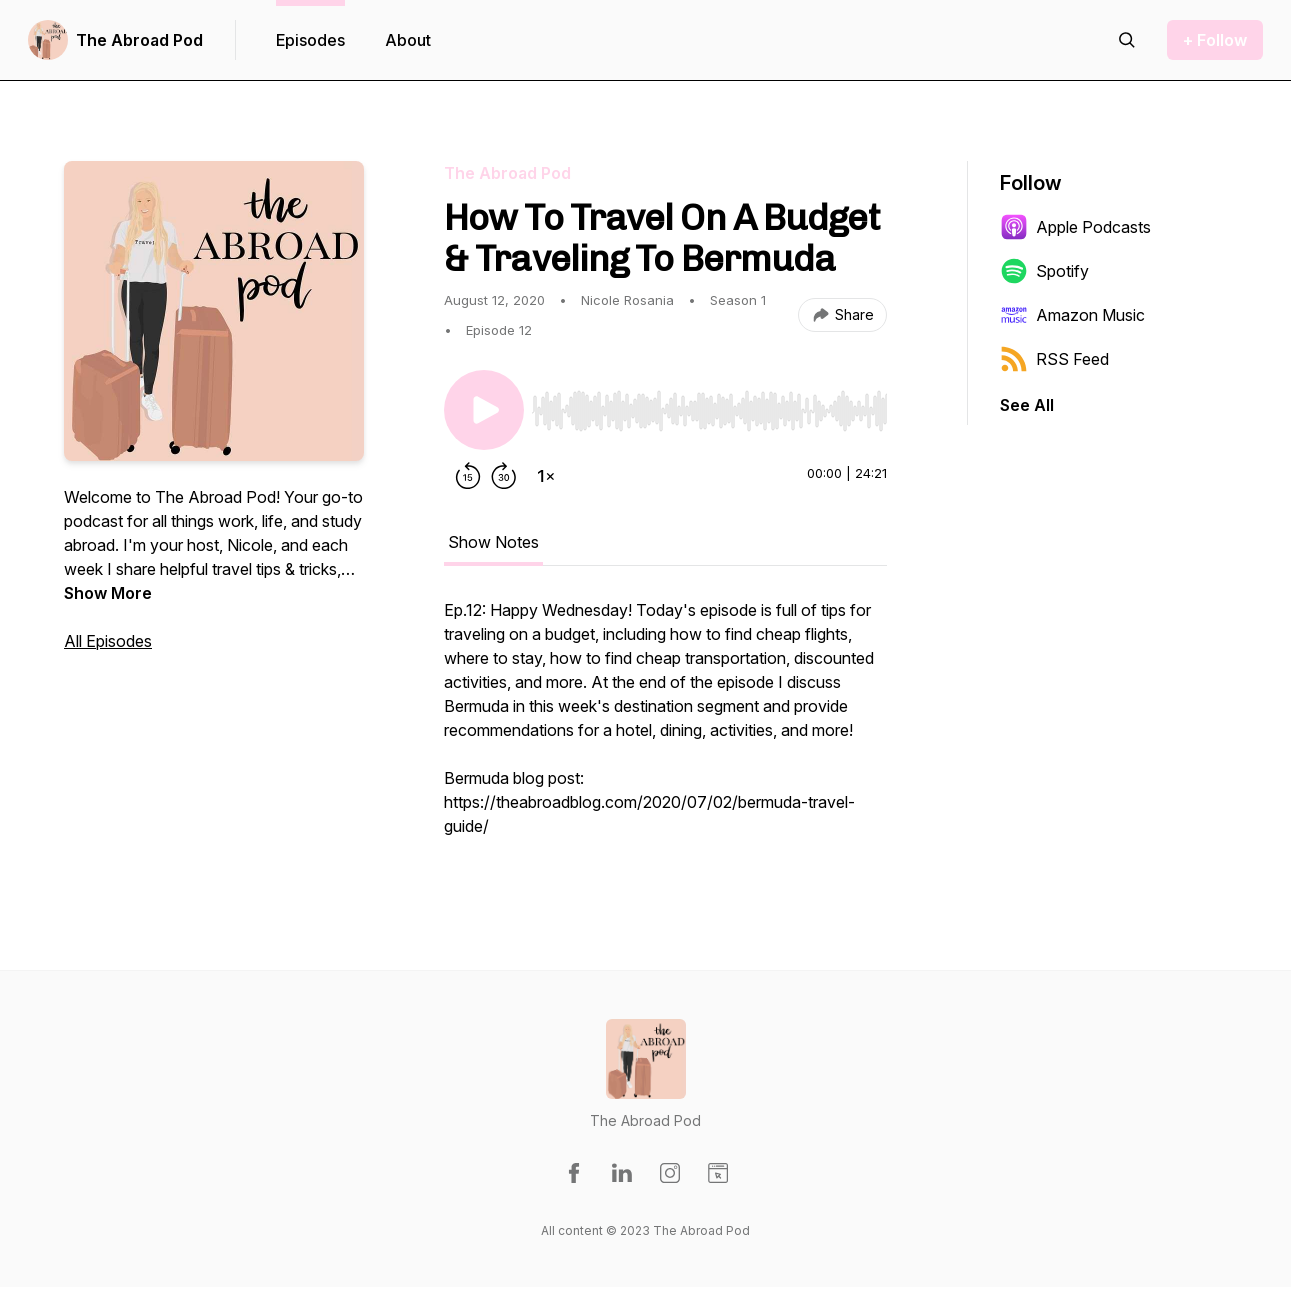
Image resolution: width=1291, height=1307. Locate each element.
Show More (108, 593)
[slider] (709, 411)
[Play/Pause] (484, 410)
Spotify (1044, 271)
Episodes (310, 40)
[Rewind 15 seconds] (468, 476)
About (408, 40)
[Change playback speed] (546, 476)
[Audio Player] (709, 405)
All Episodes (108, 641)
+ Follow (1215, 40)
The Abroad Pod (139, 40)
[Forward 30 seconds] (504, 476)
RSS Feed (1054, 359)
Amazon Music (1072, 315)
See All (1027, 405)
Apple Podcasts (1075, 227)
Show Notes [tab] (493, 542)
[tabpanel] (665, 728)
